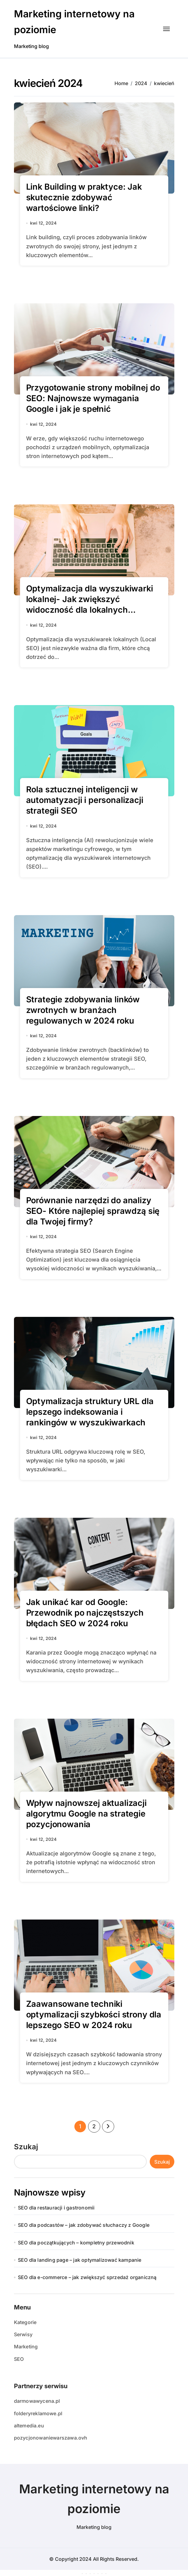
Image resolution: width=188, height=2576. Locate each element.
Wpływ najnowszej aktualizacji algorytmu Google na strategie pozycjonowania (86, 1813)
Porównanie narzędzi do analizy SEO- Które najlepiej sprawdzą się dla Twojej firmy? (93, 1211)
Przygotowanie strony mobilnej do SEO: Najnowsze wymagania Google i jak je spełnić (93, 398)
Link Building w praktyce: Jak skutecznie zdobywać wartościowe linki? (84, 197)
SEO (19, 2359)
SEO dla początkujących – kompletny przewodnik (76, 2243)
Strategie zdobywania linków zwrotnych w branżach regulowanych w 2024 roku (83, 1010)
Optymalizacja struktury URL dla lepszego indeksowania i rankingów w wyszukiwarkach (90, 1411)
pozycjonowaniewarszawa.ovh (50, 2438)
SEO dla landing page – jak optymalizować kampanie (80, 2260)
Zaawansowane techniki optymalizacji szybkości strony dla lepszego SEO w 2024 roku (94, 2014)
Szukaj (26, 2146)
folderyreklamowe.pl (38, 2413)
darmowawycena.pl (37, 2401)
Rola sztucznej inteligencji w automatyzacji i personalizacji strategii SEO (84, 800)
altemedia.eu (29, 2426)
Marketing (26, 2347)
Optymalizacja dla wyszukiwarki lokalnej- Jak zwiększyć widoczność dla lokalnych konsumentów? (89, 604)
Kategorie (25, 2322)
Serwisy (23, 2334)
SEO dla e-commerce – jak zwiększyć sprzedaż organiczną (87, 2277)
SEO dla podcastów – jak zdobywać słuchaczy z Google (83, 2225)
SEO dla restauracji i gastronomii (56, 2208)
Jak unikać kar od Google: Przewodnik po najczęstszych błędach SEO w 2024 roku (85, 1612)
